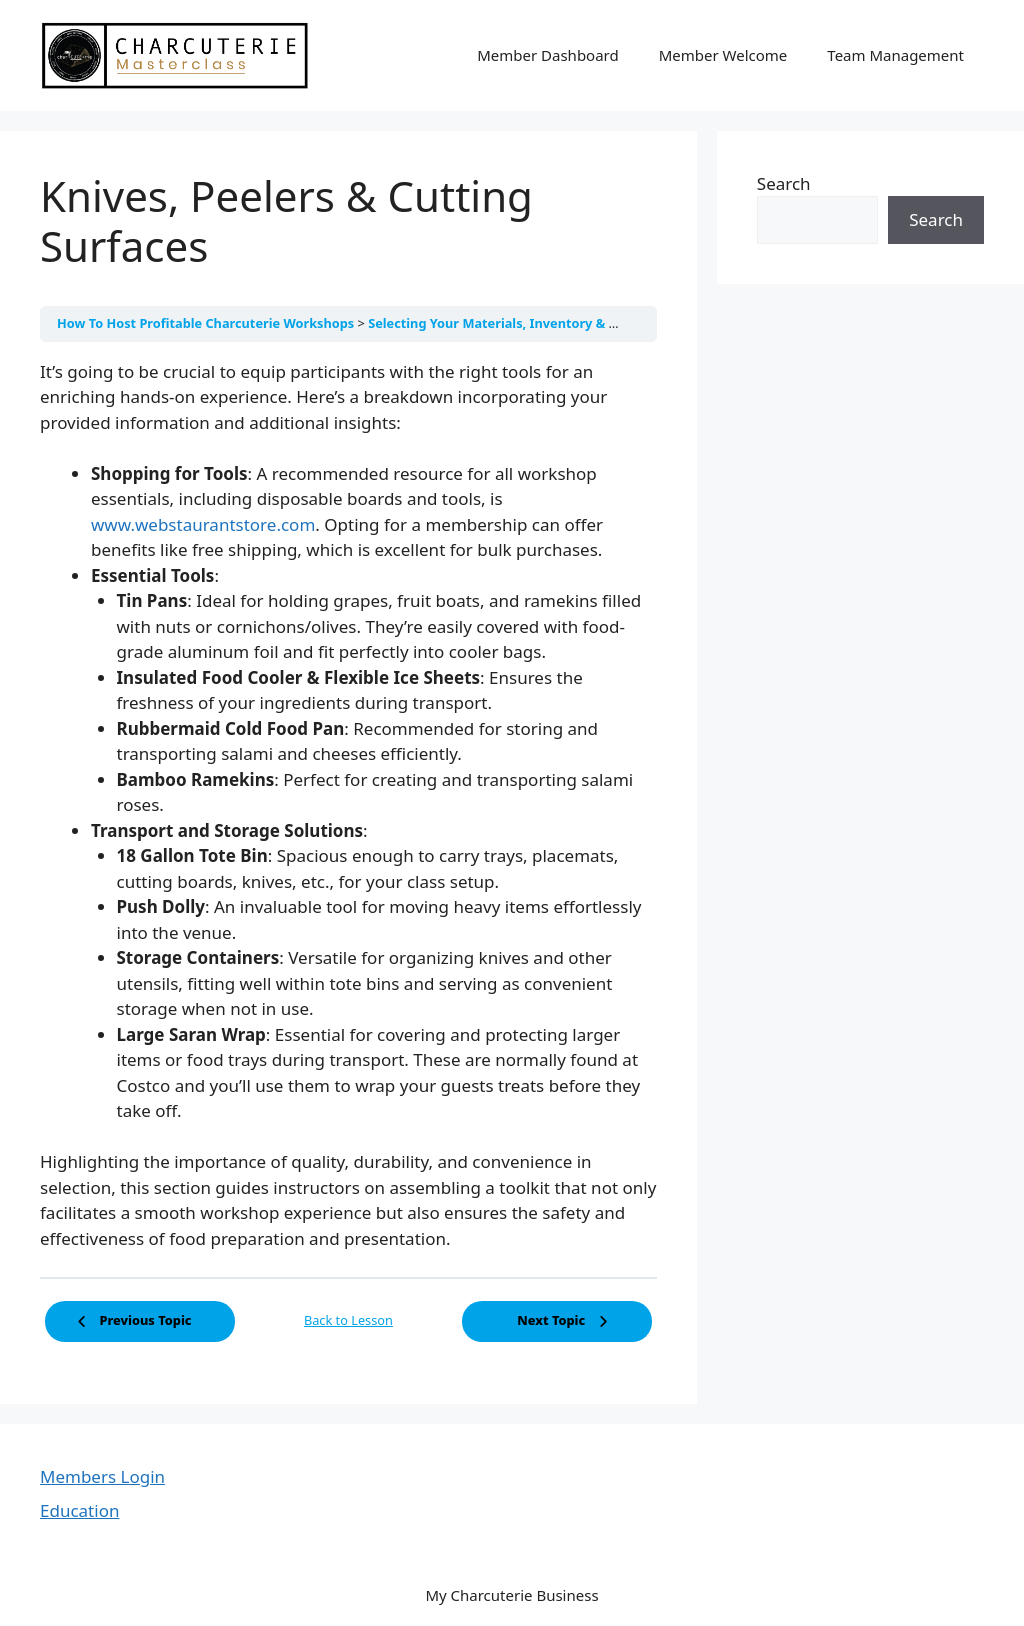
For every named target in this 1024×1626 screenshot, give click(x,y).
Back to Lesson (348, 1320)
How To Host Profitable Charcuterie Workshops (207, 323)
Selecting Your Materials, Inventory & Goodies (515, 323)
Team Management (895, 55)
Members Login (102, 1476)
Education (79, 1510)
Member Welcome (723, 55)
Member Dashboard (548, 55)
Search (784, 183)
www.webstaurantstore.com (203, 524)
